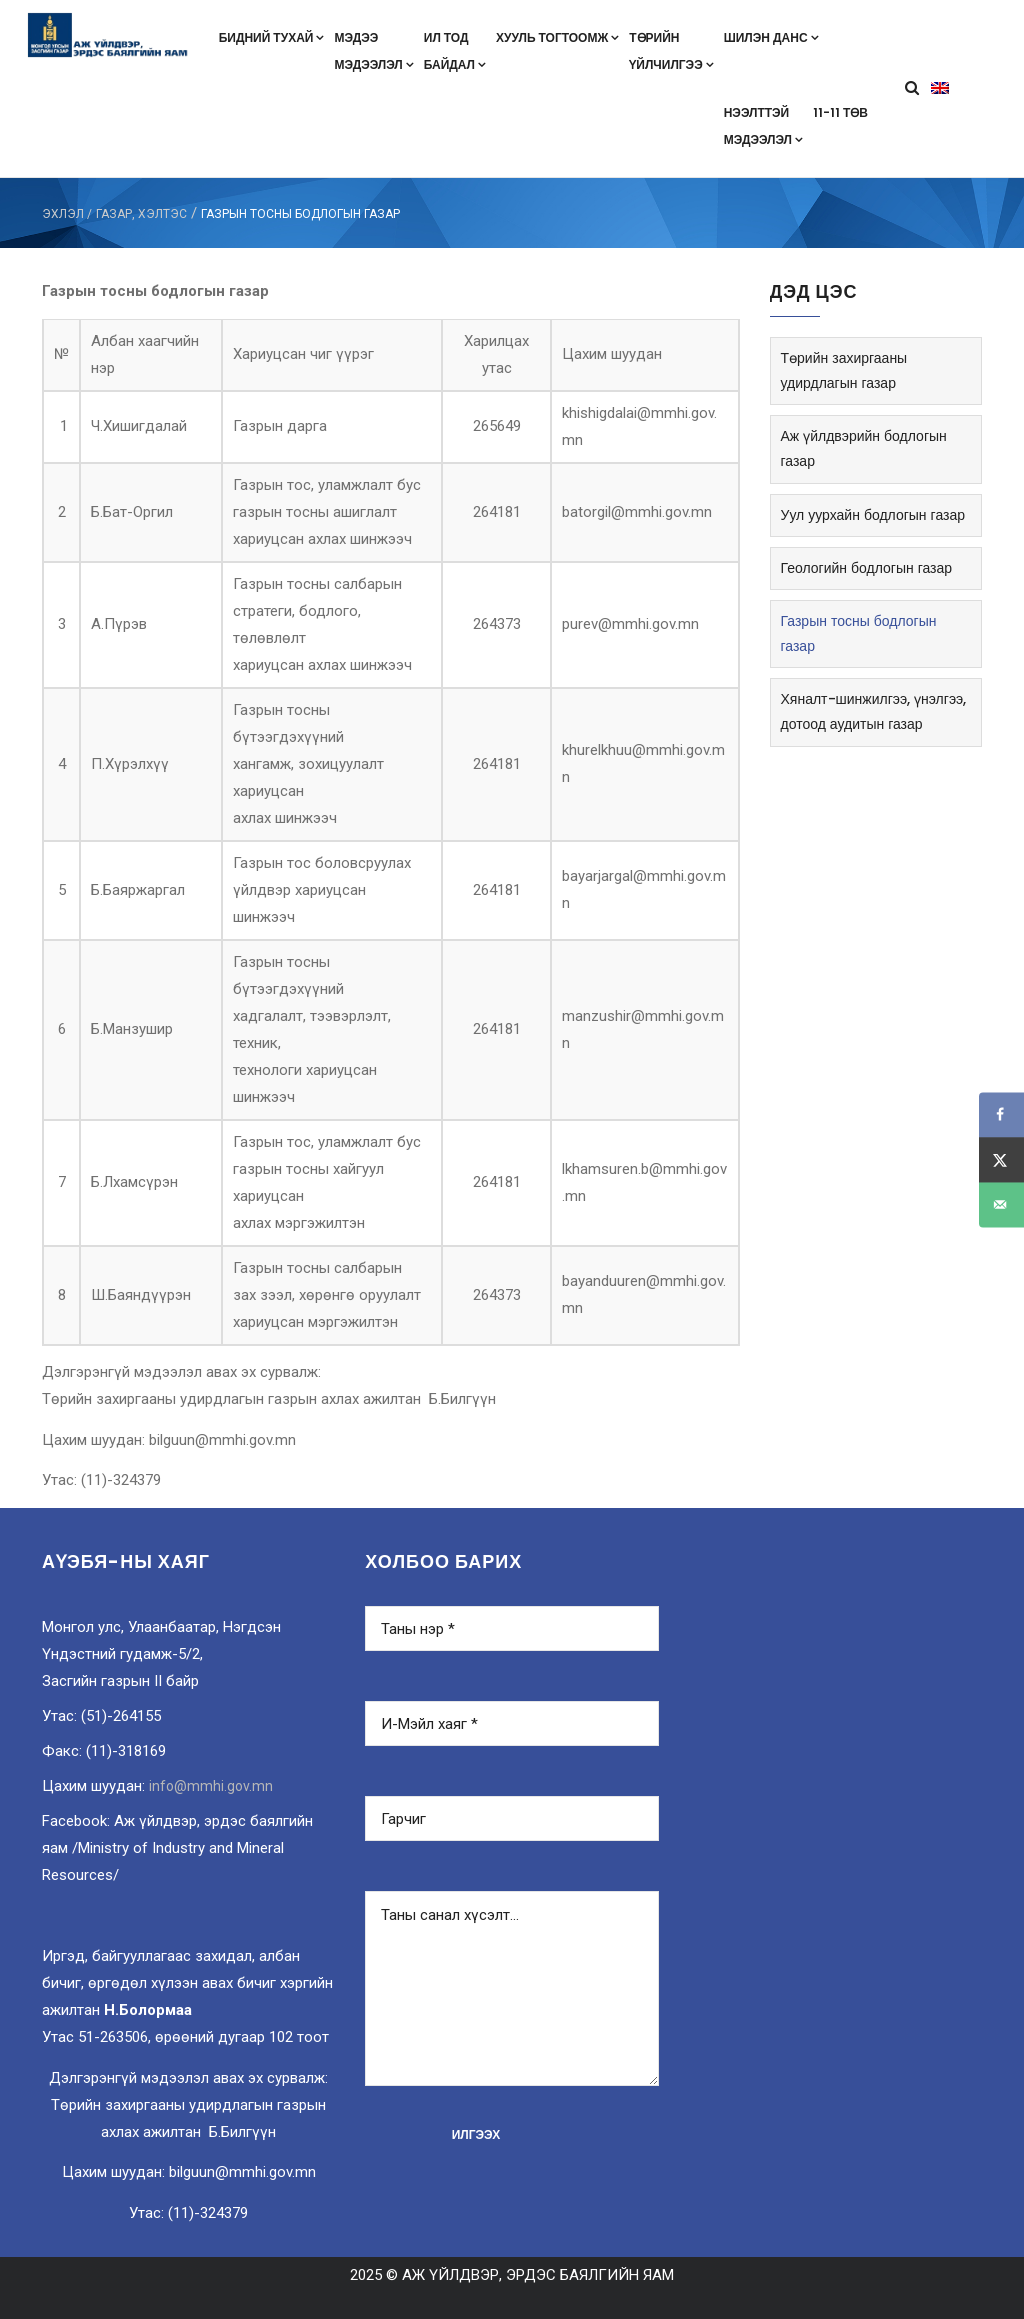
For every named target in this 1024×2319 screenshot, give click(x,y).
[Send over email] (1001, 1204)
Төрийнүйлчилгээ (671, 51)
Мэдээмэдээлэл (373, 51)
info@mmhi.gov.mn (211, 1786)
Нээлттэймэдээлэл (763, 126)
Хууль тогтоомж (557, 37)
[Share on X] (1001, 1159)
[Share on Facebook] (1001, 1114)
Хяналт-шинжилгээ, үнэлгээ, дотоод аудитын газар (874, 711)
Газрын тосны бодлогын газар (859, 633)
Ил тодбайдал (455, 51)
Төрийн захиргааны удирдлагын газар (844, 370)
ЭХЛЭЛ (63, 214)
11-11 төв (840, 112)
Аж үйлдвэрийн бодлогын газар (864, 448)
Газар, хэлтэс (141, 214)
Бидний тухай (272, 37)
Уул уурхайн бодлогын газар (873, 515)
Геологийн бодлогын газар (867, 568)
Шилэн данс (771, 37)
